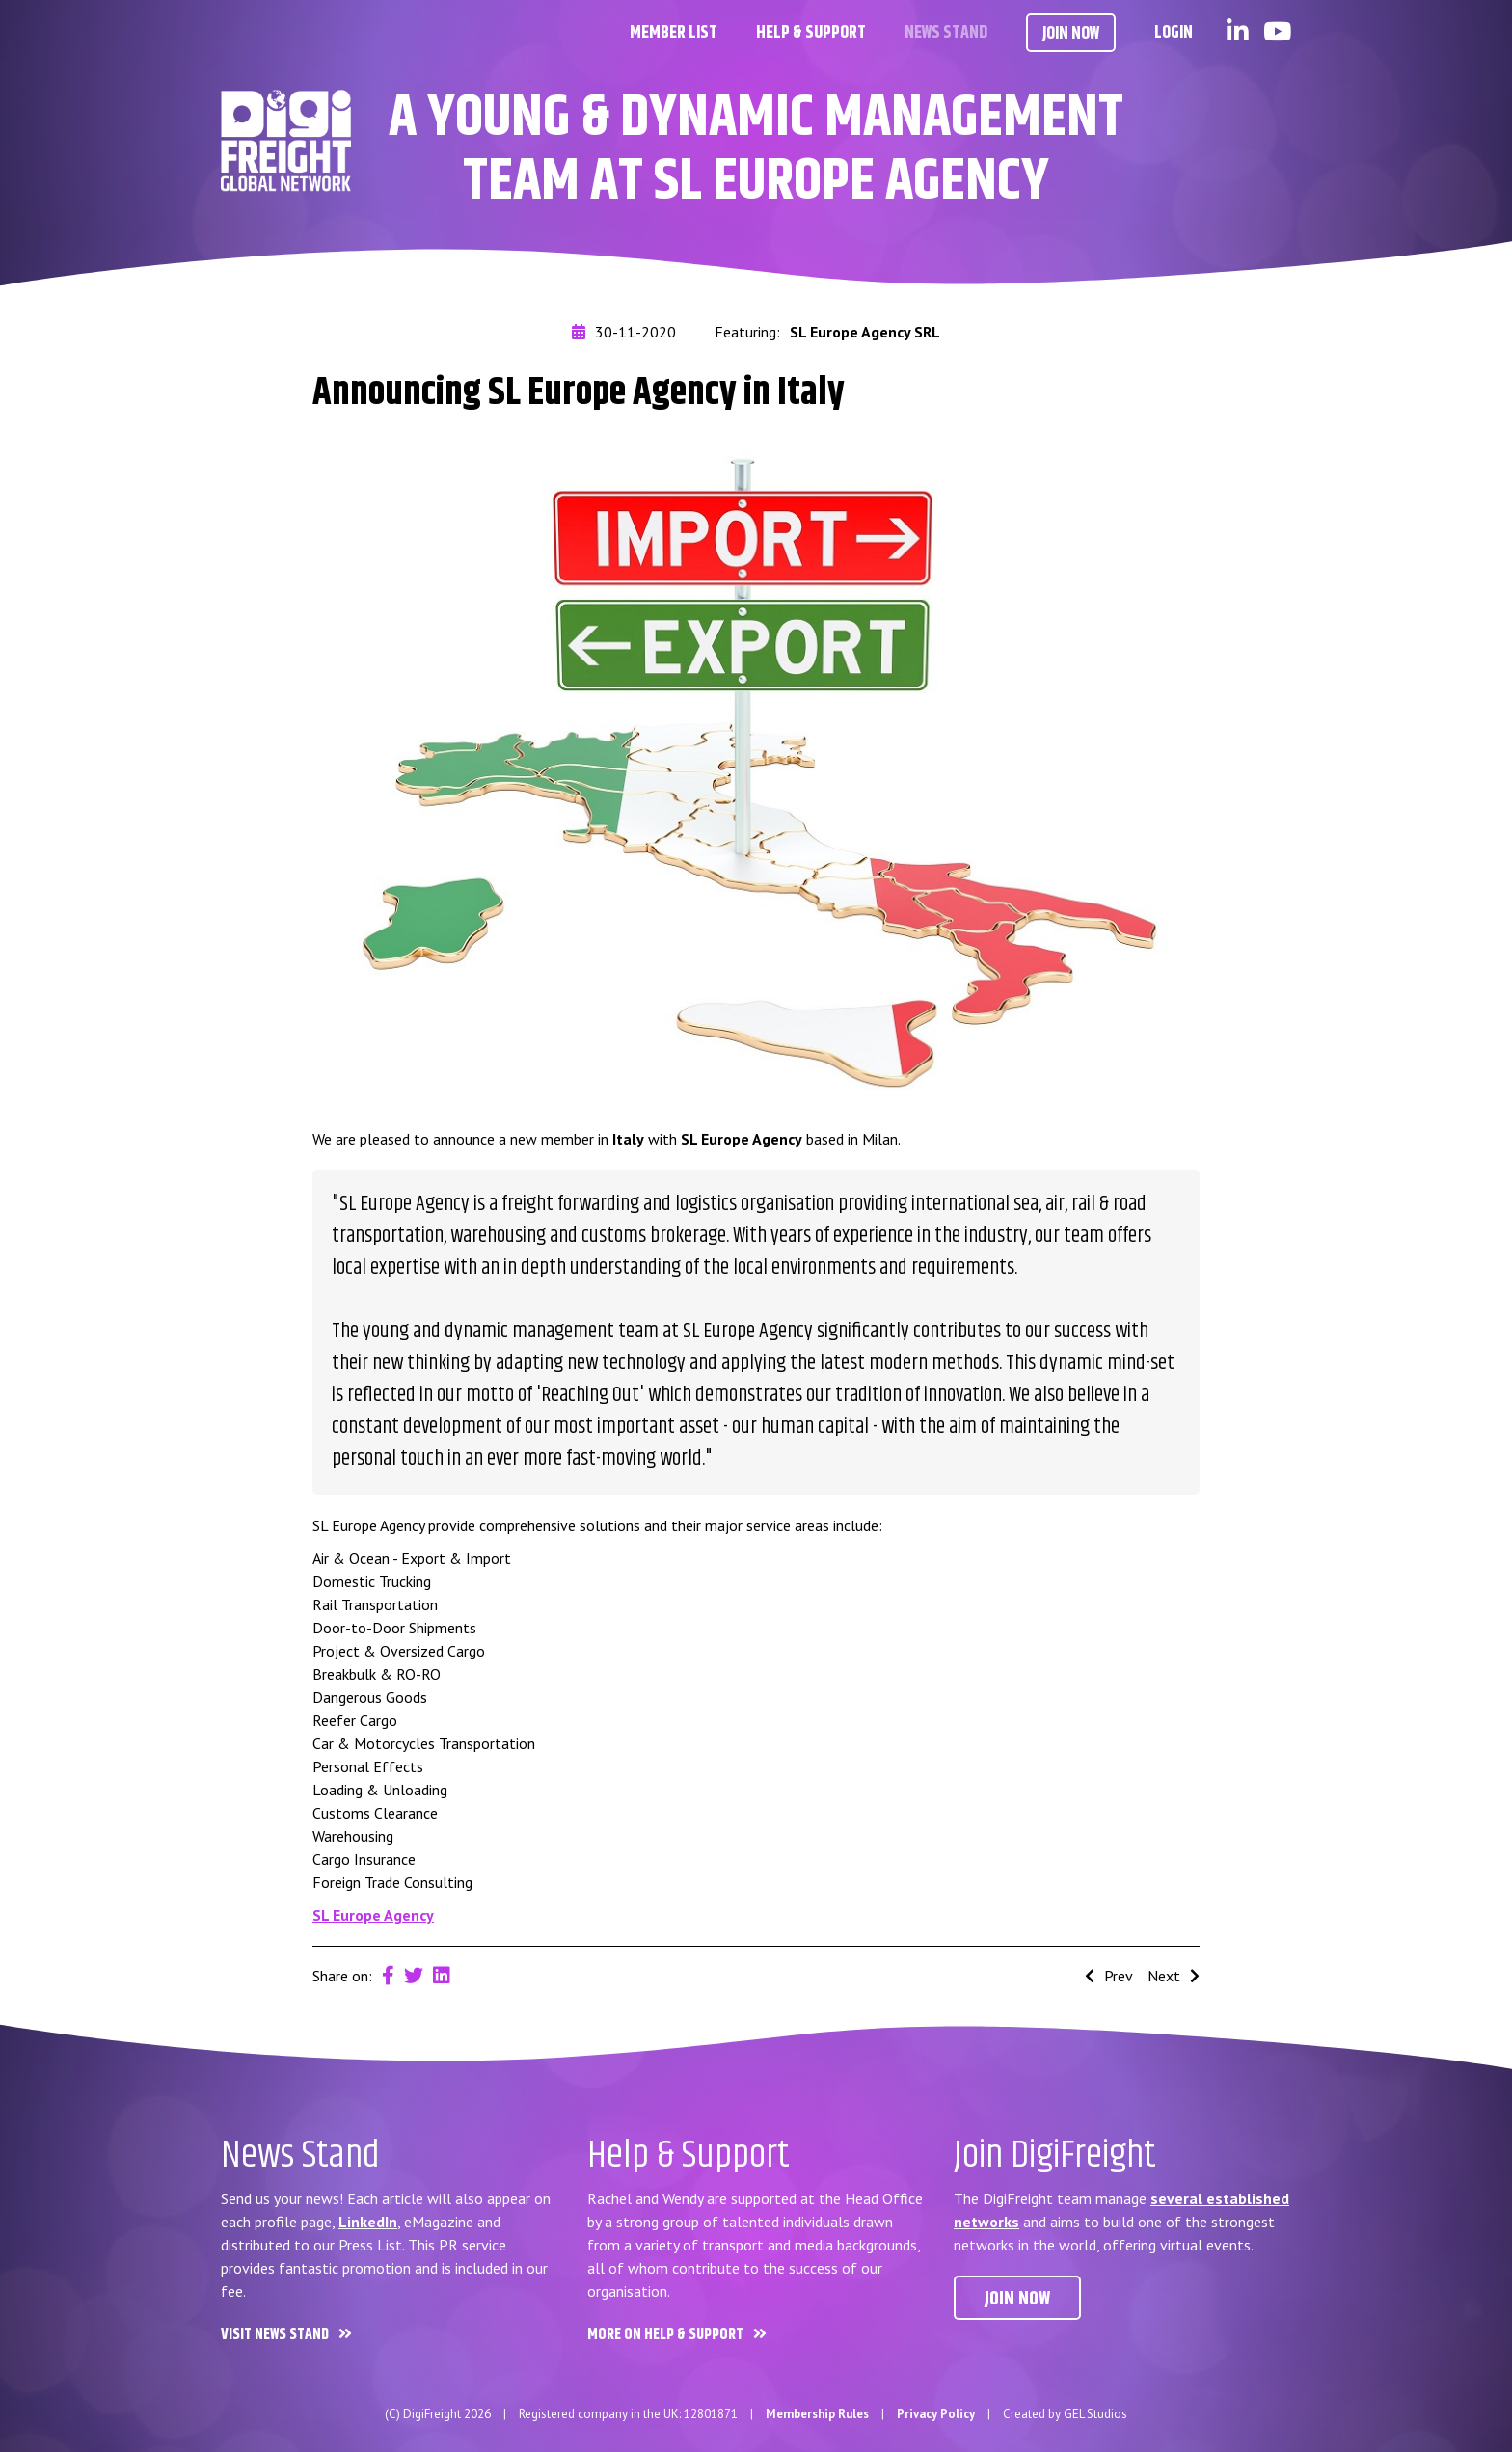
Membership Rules (817, 2414)
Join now (1017, 2299)
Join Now (1070, 33)
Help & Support (811, 32)
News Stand (945, 32)
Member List (673, 32)
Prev (1109, 1975)
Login (1173, 32)
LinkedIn (367, 2221)
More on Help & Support (665, 2335)
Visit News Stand (275, 2335)
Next (1174, 1975)
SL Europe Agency (373, 1915)
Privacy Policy (936, 2414)
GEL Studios (1095, 2414)
